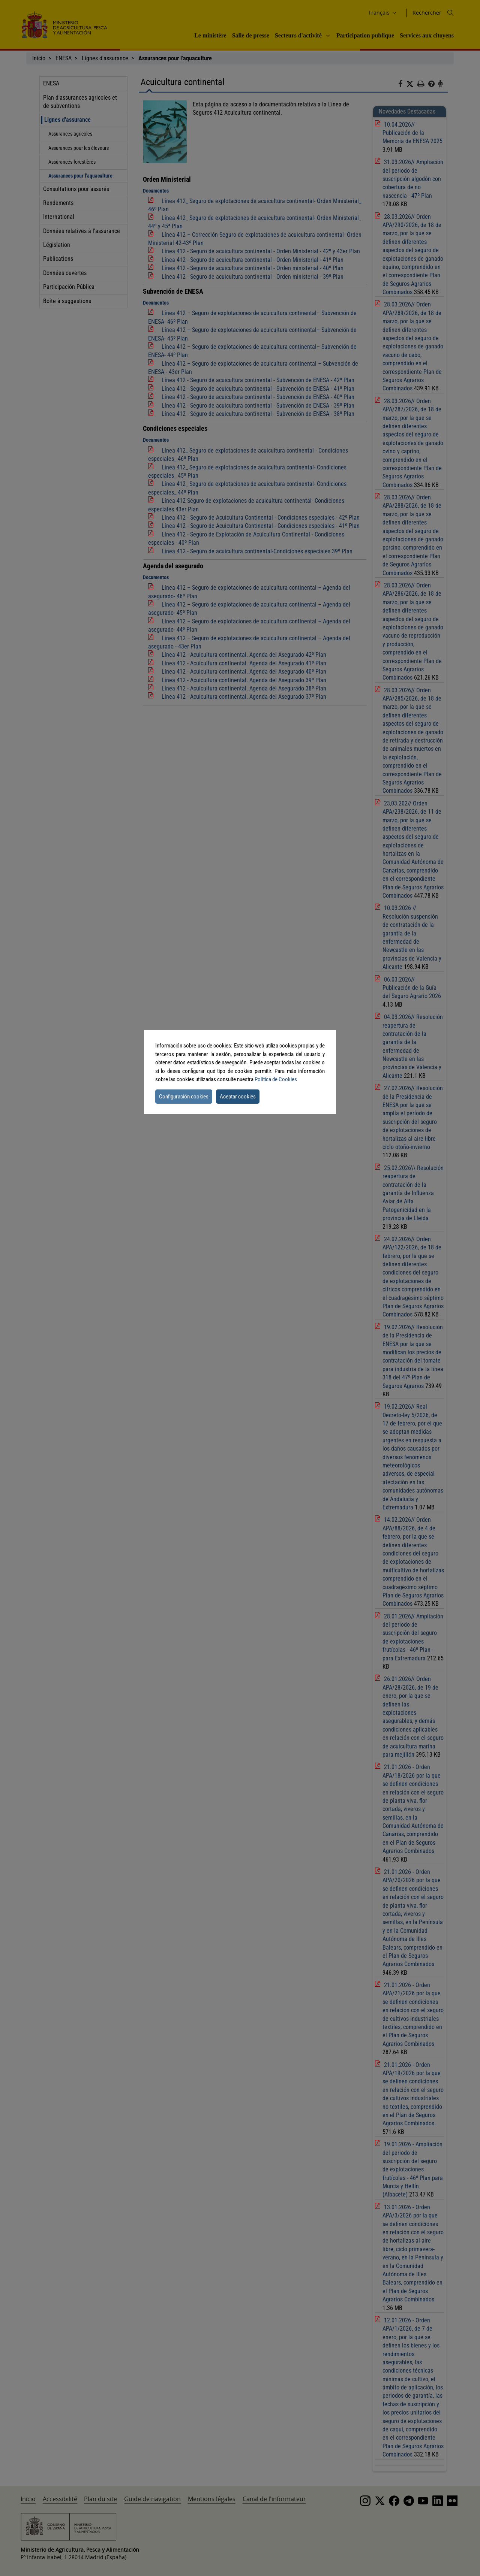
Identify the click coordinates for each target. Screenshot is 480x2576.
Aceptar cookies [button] (238, 1096)
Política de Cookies (276, 1079)
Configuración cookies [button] (183, 1096)
